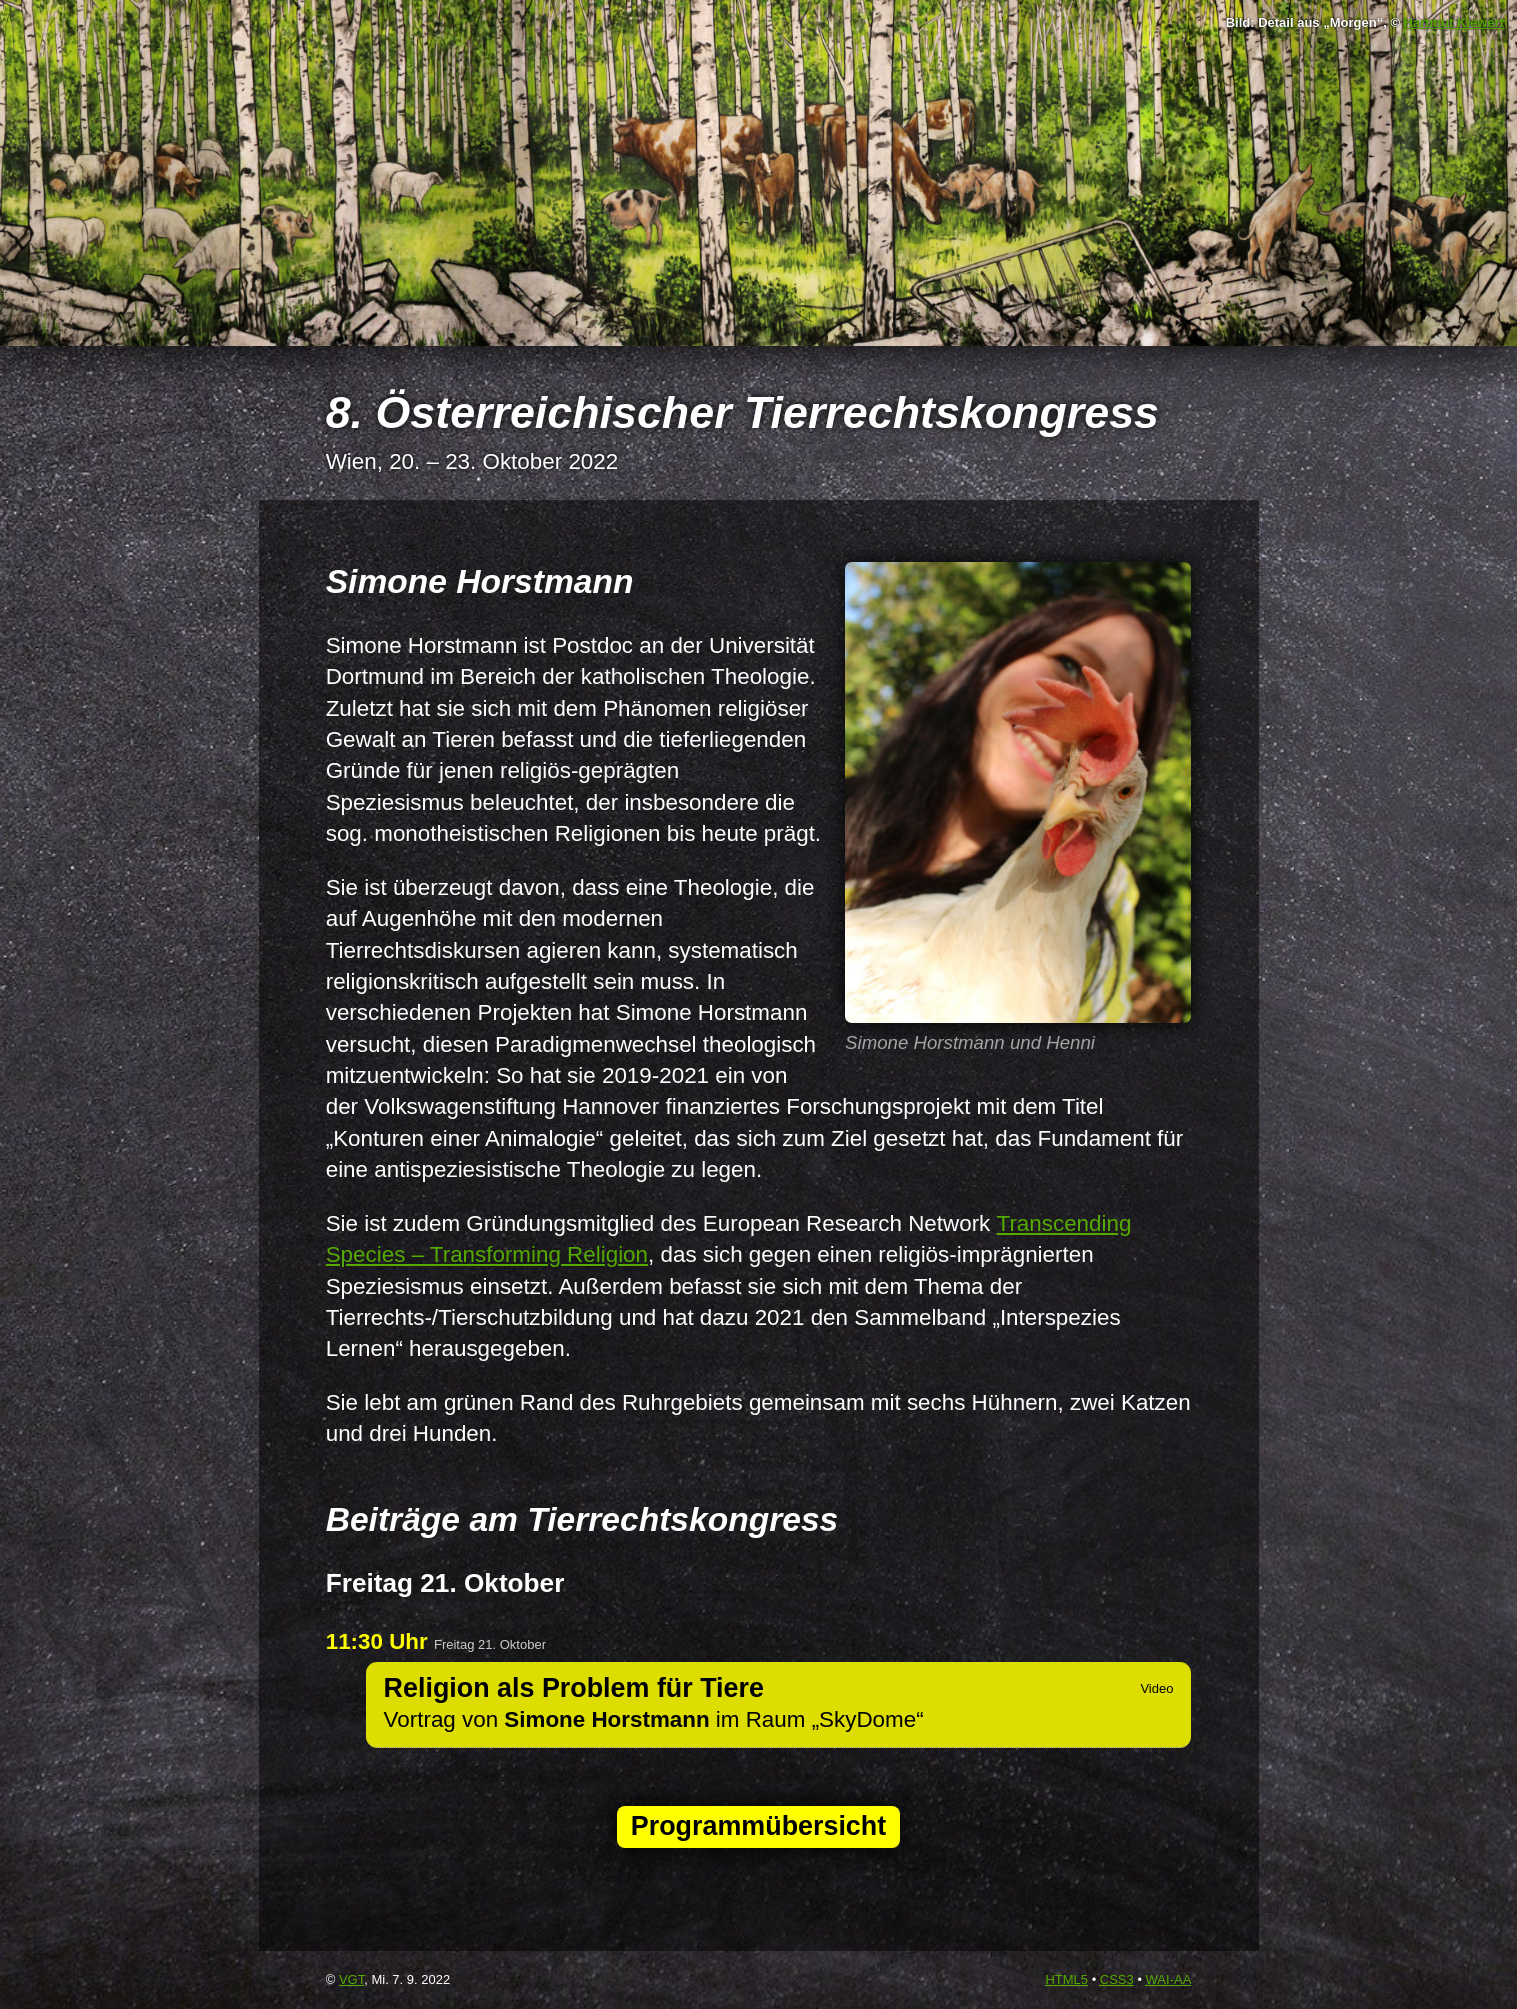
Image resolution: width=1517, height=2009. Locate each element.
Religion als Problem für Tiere (574, 1688)
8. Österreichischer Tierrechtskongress (742, 412)
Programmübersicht (758, 1826)
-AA (1169, 1979)
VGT (351, 1979)
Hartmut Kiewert (1454, 22)
